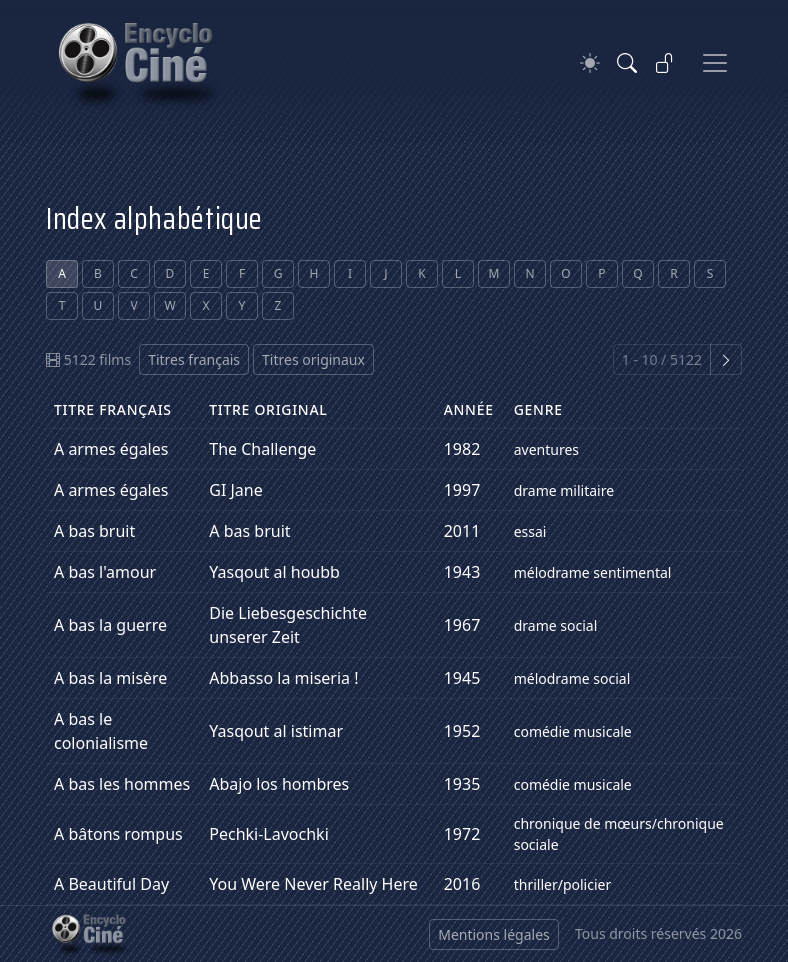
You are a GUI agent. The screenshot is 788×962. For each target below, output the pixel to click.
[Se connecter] (665, 63)
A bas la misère (110, 678)
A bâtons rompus (118, 834)
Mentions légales (494, 934)
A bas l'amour (105, 572)
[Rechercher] (627, 63)
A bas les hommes (122, 784)
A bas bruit (94, 531)
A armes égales (111, 449)
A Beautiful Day (111, 884)
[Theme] (590, 63)
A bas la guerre (110, 625)
